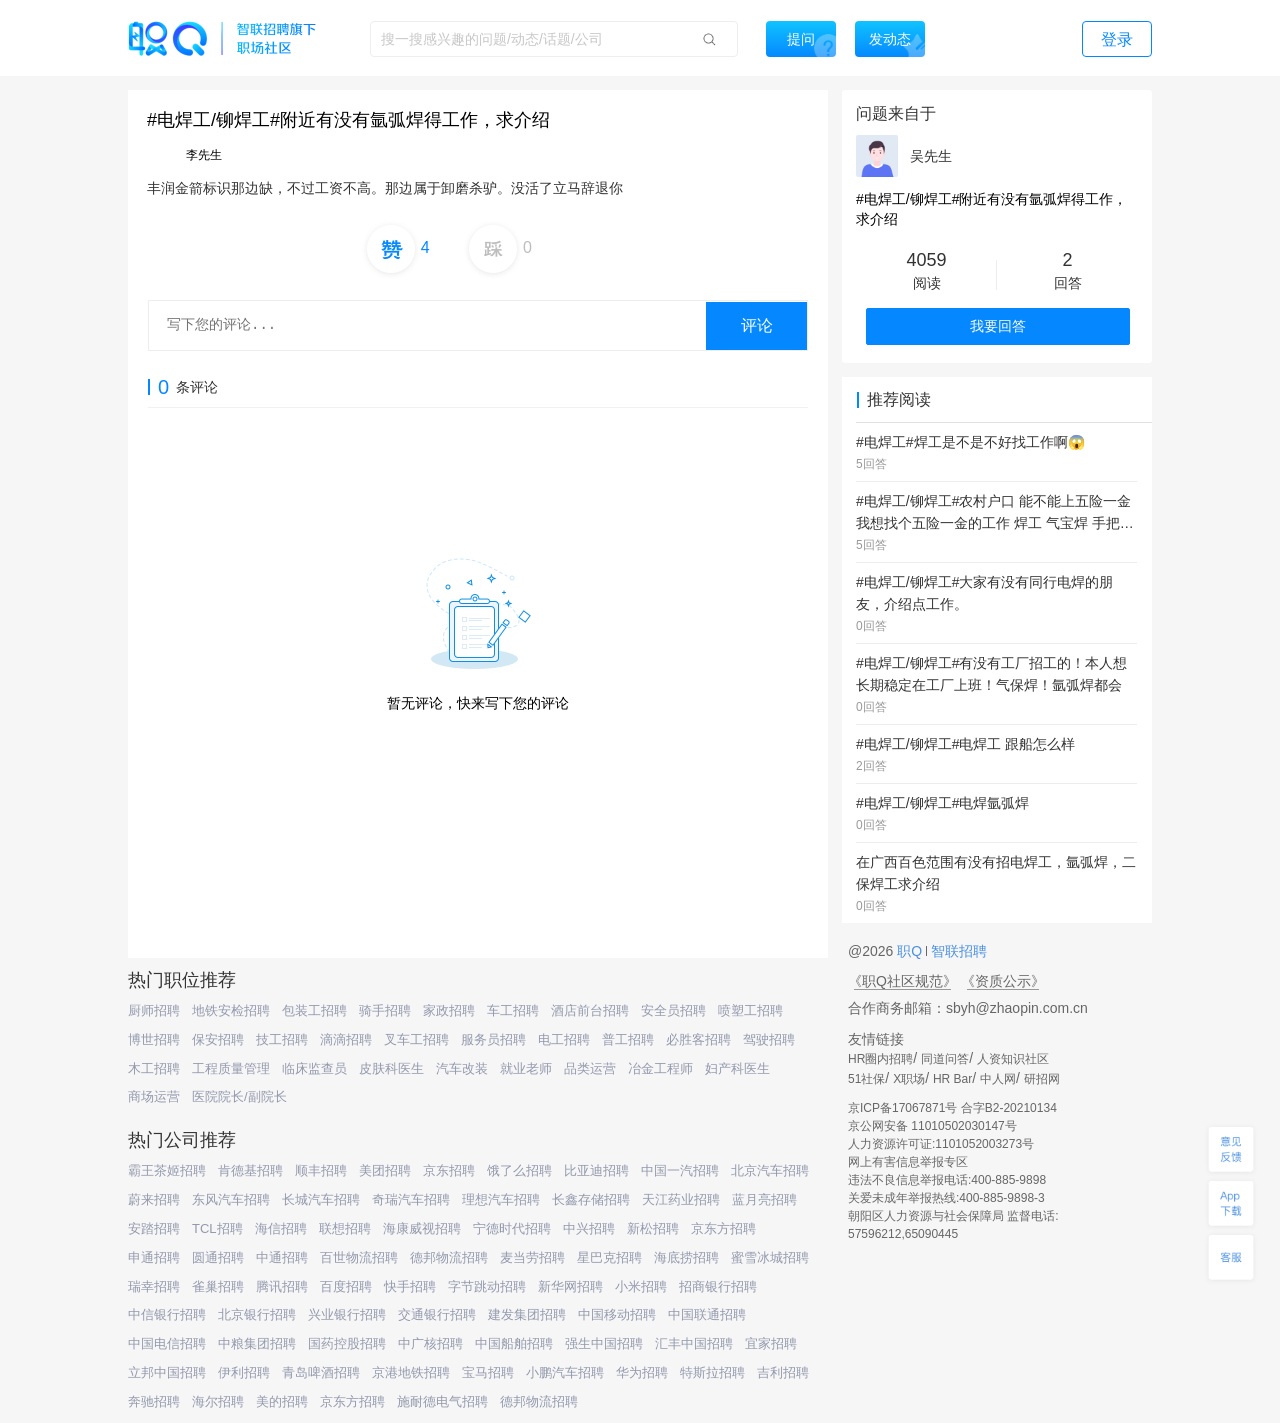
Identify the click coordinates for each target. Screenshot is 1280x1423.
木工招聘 (154, 1068)
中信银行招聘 (167, 1314)
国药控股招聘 (347, 1343)
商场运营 (154, 1096)
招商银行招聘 (718, 1286)
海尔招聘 (218, 1401)
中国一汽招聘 (680, 1170)
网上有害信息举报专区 (908, 1162)
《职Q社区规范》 (902, 981)
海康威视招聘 (422, 1228)
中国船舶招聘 (514, 1343)
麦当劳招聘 (532, 1257)
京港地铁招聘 (411, 1372)
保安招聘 (218, 1039)
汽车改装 (462, 1068)
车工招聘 (513, 1010)
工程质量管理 (231, 1068)
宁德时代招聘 (512, 1228)
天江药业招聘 (681, 1199)
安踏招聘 (154, 1228)
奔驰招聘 (154, 1401)
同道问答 (945, 1059)
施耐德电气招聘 (442, 1401)
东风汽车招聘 (231, 1199)
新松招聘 (653, 1228)
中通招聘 (282, 1257)
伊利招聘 (244, 1372)
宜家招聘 (771, 1343)
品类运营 (590, 1068)
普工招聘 (628, 1039)
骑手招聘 (385, 1010)
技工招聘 (282, 1039)
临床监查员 (314, 1068)
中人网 (998, 1079)
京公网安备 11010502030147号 (932, 1126)
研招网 (1042, 1079)
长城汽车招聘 (321, 1199)
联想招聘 (345, 1228)
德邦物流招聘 (449, 1257)
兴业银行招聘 (347, 1314)
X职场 (909, 1079)
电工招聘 (564, 1039)
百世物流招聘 (359, 1257)
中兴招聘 (589, 1228)
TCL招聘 (217, 1228)
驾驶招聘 (769, 1039)
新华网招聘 (570, 1286)
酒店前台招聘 (590, 1010)
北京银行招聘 (257, 1314)
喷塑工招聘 (750, 1010)
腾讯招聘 (282, 1286)
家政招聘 (449, 1010)
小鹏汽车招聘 (565, 1372)
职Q (911, 951)
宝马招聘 (488, 1372)
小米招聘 (641, 1286)
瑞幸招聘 (154, 1286)
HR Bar (952, 1079)
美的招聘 (282, 1401)
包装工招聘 (314, 1010)
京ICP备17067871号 (902, 1108)
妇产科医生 (737, 1068)
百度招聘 (346, 1286)
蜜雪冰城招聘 (770, 1257)
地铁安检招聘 (231, 1010)
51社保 (866, 1079)
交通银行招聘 (437, 1314)
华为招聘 (642, 1372)
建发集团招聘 (527, 1314)
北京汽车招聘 (770, 1170)
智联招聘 (957, 951)
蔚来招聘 (154, 1199)
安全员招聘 (673, 1010)
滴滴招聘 (346, 1039)
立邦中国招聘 (167, 1372)
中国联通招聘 (707, 1314)
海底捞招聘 (686, 1257)
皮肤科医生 (391, 1068)
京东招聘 (449, 1170)
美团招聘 (385, 1170)
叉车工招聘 (416, 1039)
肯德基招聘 (250, 1170)
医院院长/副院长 (239, 1096)
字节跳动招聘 (487, 1286)
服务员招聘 (493, 1039)
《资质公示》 (1003, 981)
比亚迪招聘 (596, 1170)
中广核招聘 (430, 1343)
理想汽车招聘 (501, 1199)
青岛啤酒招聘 (321, 1372)
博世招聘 (154, 1039)
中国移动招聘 (617, 1314)
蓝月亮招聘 (764, 1199)
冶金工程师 (660, 1068)
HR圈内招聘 (880, 1059)
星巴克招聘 (609, 1257)
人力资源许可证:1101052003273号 (941, 1144)
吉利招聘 (783, 1372)
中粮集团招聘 (257, 1343)
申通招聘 (154, 1257)
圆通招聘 (218, 1257)
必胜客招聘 (698, 1039)
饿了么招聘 (519, 1170)
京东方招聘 (723, 1228)
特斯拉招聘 (712, 1372)
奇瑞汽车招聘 (411, 1199)
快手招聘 (410, 1286)
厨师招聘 (154, 1010)
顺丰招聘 (321, 1170)
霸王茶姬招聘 (167, 1170)
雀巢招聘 (218, 1286)
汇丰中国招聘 (694, 1343)
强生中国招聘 (604, 1343)
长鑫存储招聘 (591, 1199)
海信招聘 (281, 1228)
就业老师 (526, 1068)
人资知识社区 (1013, 1059)
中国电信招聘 (167, 1343)
